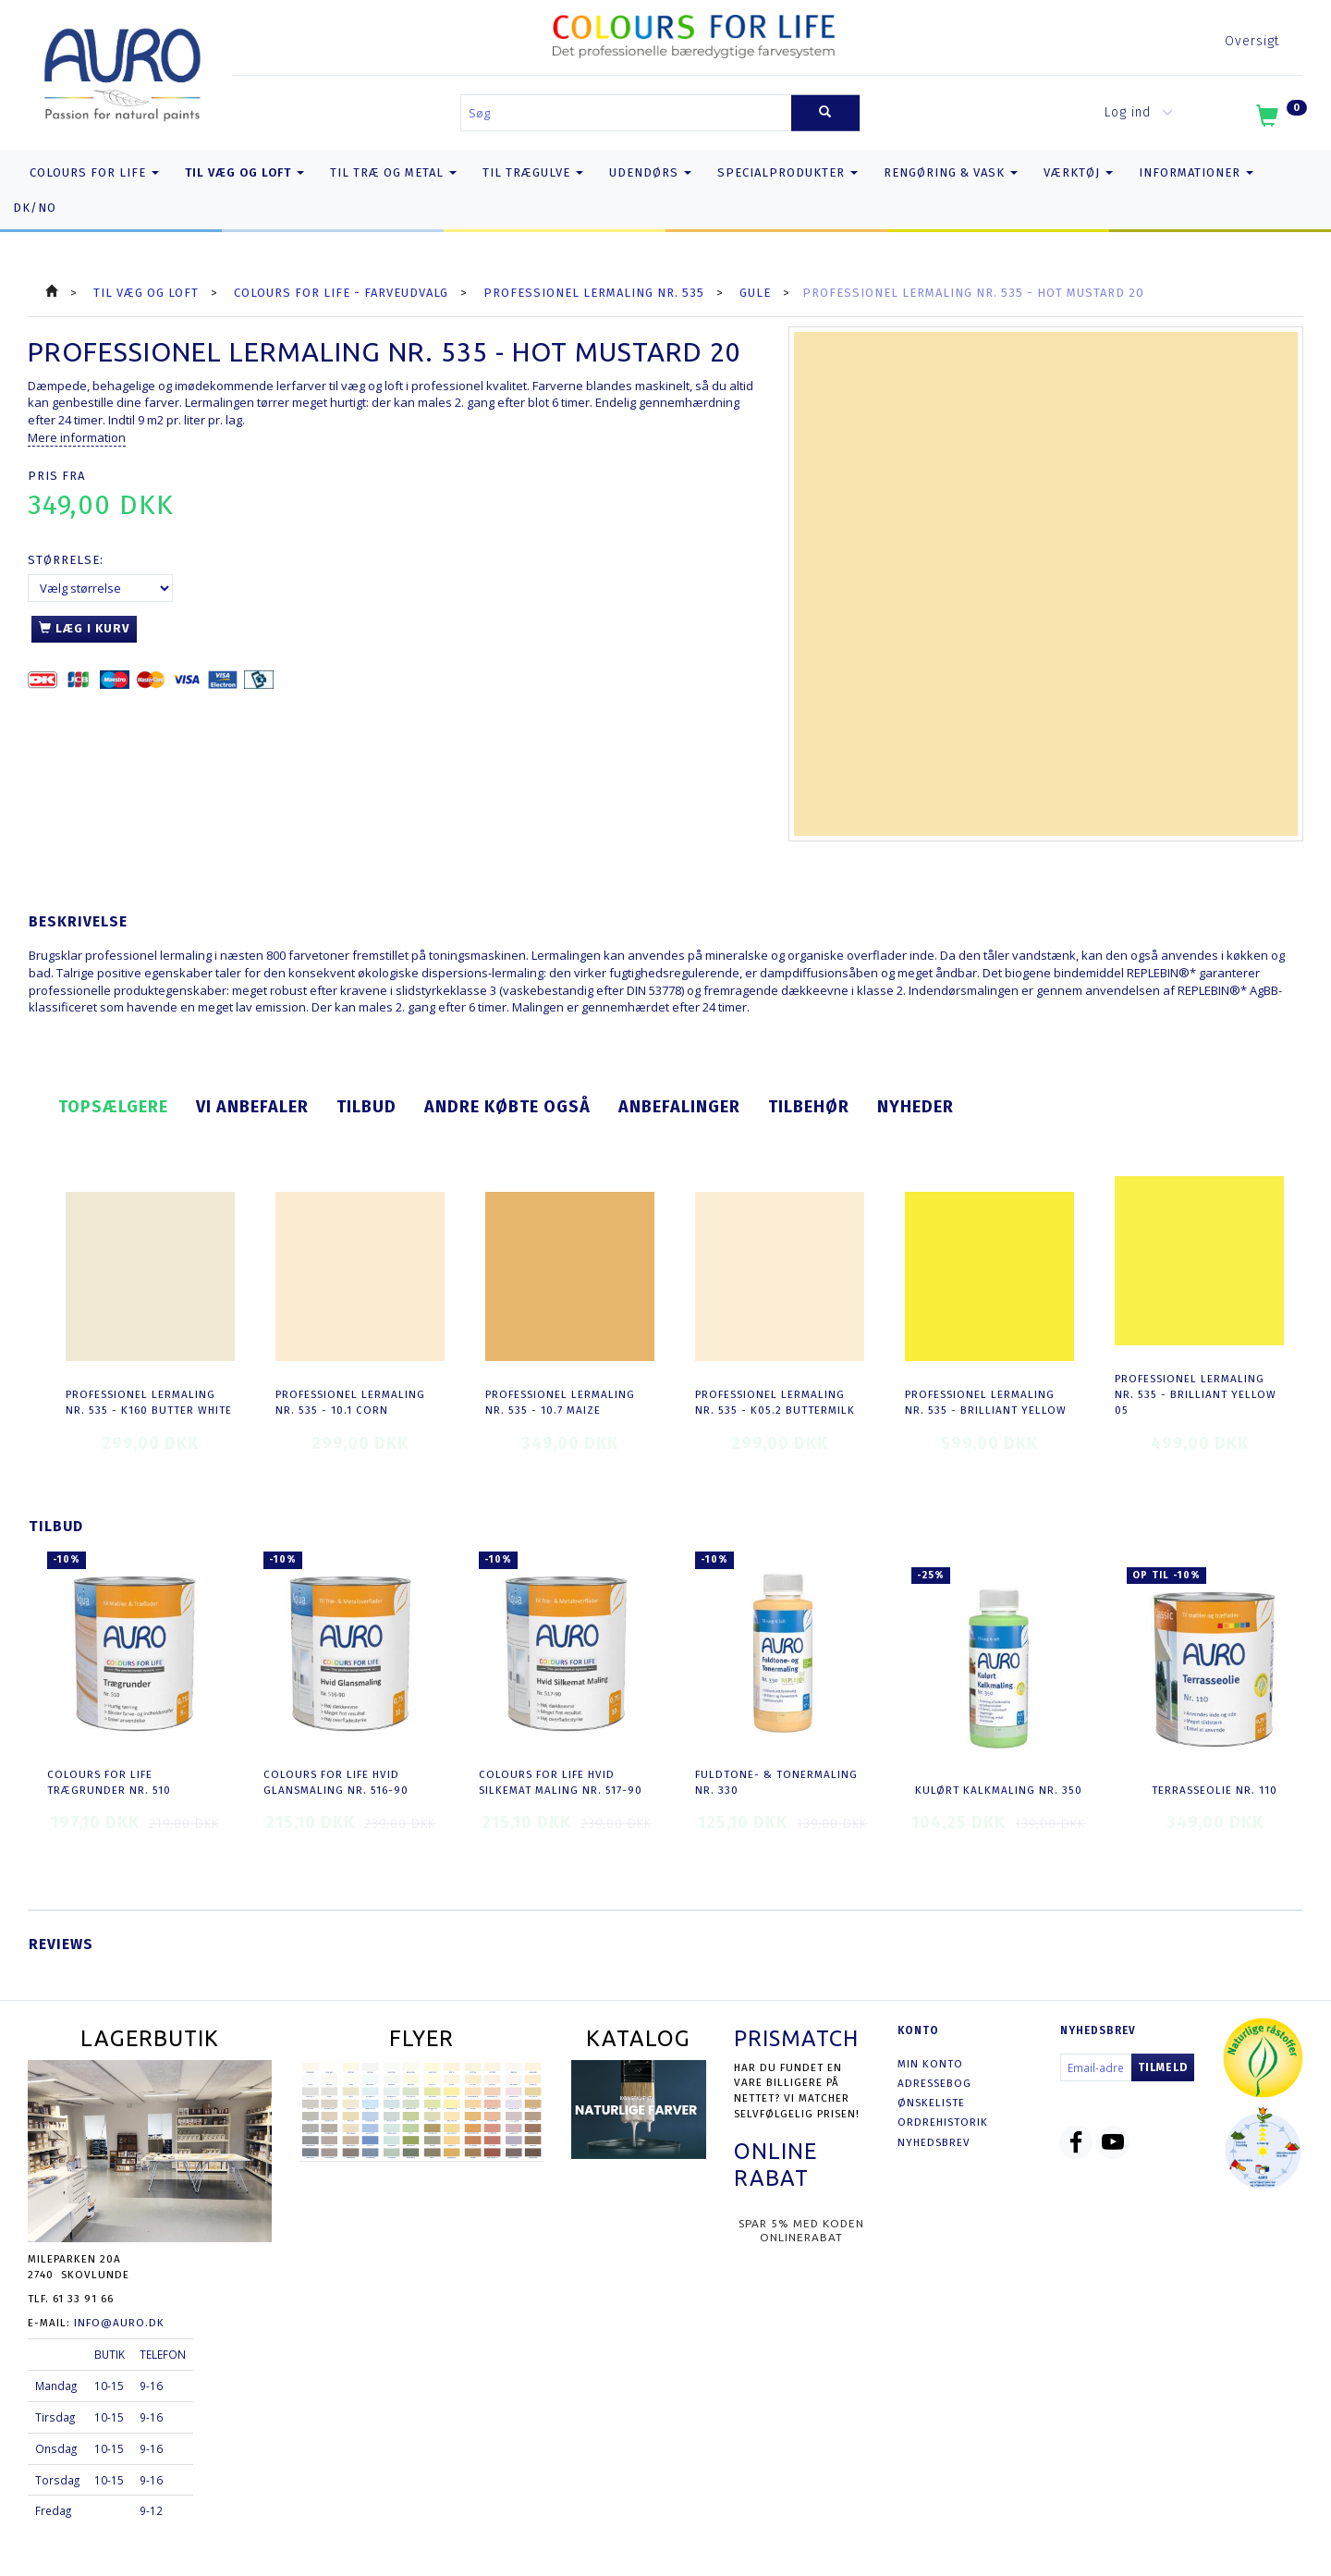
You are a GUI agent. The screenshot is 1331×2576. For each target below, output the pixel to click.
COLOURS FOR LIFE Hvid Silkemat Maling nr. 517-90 (560, 1782)
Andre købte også (507, 1107)
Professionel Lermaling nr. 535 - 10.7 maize (560, 1402)
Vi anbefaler (252, 1107)
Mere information (77, 437)
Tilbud (366, 1107)
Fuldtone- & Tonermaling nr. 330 (776, 1782)
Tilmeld (1163, 2067)
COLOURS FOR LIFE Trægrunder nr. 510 (109, 1782)
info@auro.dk (119, 2322)
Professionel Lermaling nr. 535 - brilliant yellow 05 (1195, 1394)
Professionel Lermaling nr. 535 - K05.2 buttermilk (775, 1402)
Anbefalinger (679, 1107)
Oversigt (1252, 41)
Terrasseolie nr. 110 (1214, 1790)
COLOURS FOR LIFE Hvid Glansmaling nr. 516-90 (336, 1782)
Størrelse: (66, 560)
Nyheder (915, 1107)
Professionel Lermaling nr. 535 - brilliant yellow (986, 1402)
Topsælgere (113, 1107)
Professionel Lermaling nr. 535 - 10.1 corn (350, 1402)
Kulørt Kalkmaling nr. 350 (998, 1790)
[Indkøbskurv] (1279, 119)
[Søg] (825, 113)
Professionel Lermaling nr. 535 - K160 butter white (149, 1402)
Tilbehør (808, 1107)
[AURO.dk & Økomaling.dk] (122, 70)
